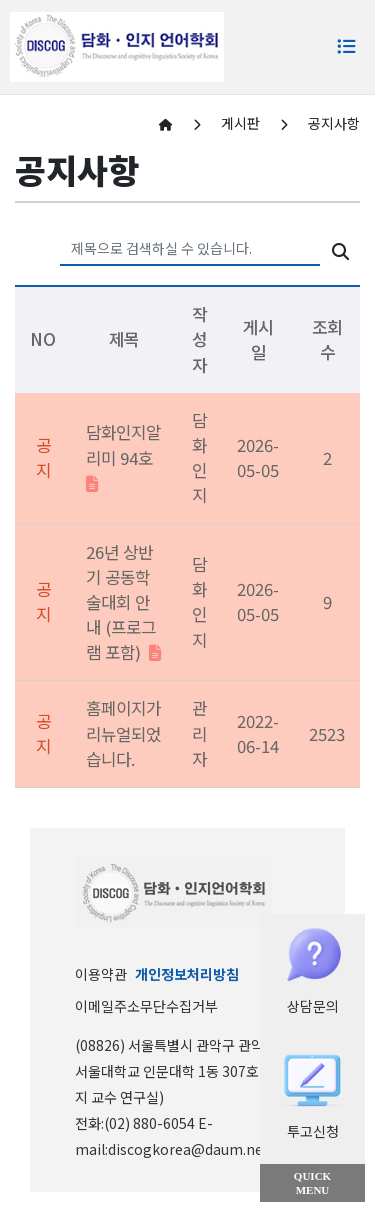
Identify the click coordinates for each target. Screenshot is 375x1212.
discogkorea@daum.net (188, 1149)
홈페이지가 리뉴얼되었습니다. (123, 733)
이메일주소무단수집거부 (146, 1006)
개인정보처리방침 (187, 974)
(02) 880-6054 (151, 1123)
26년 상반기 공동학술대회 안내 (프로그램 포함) (124, 602)
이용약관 (101, 974)
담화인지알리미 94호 (123, 456)
